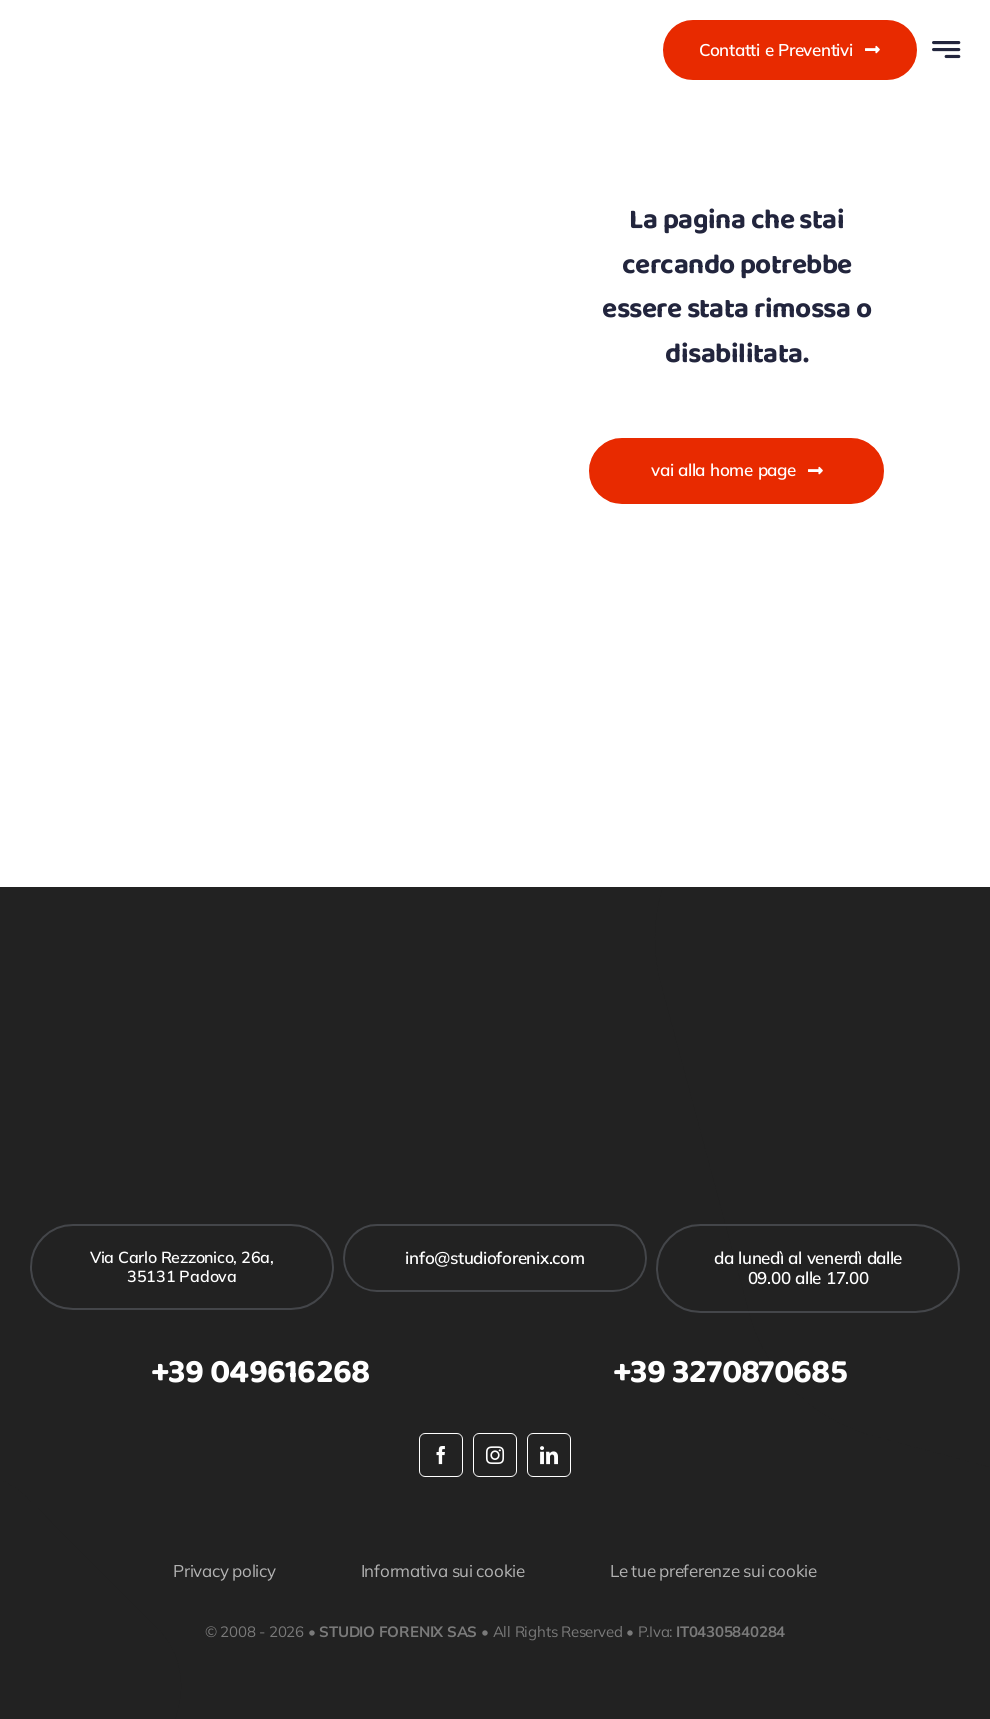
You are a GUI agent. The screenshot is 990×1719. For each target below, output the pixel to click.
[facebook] (441, 1455)
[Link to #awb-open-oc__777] (946, 49)
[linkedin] (549, 1455)
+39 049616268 (260, 1372)
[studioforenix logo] (132, 25)
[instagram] (495, 1455)
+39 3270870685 (730, 1372)
